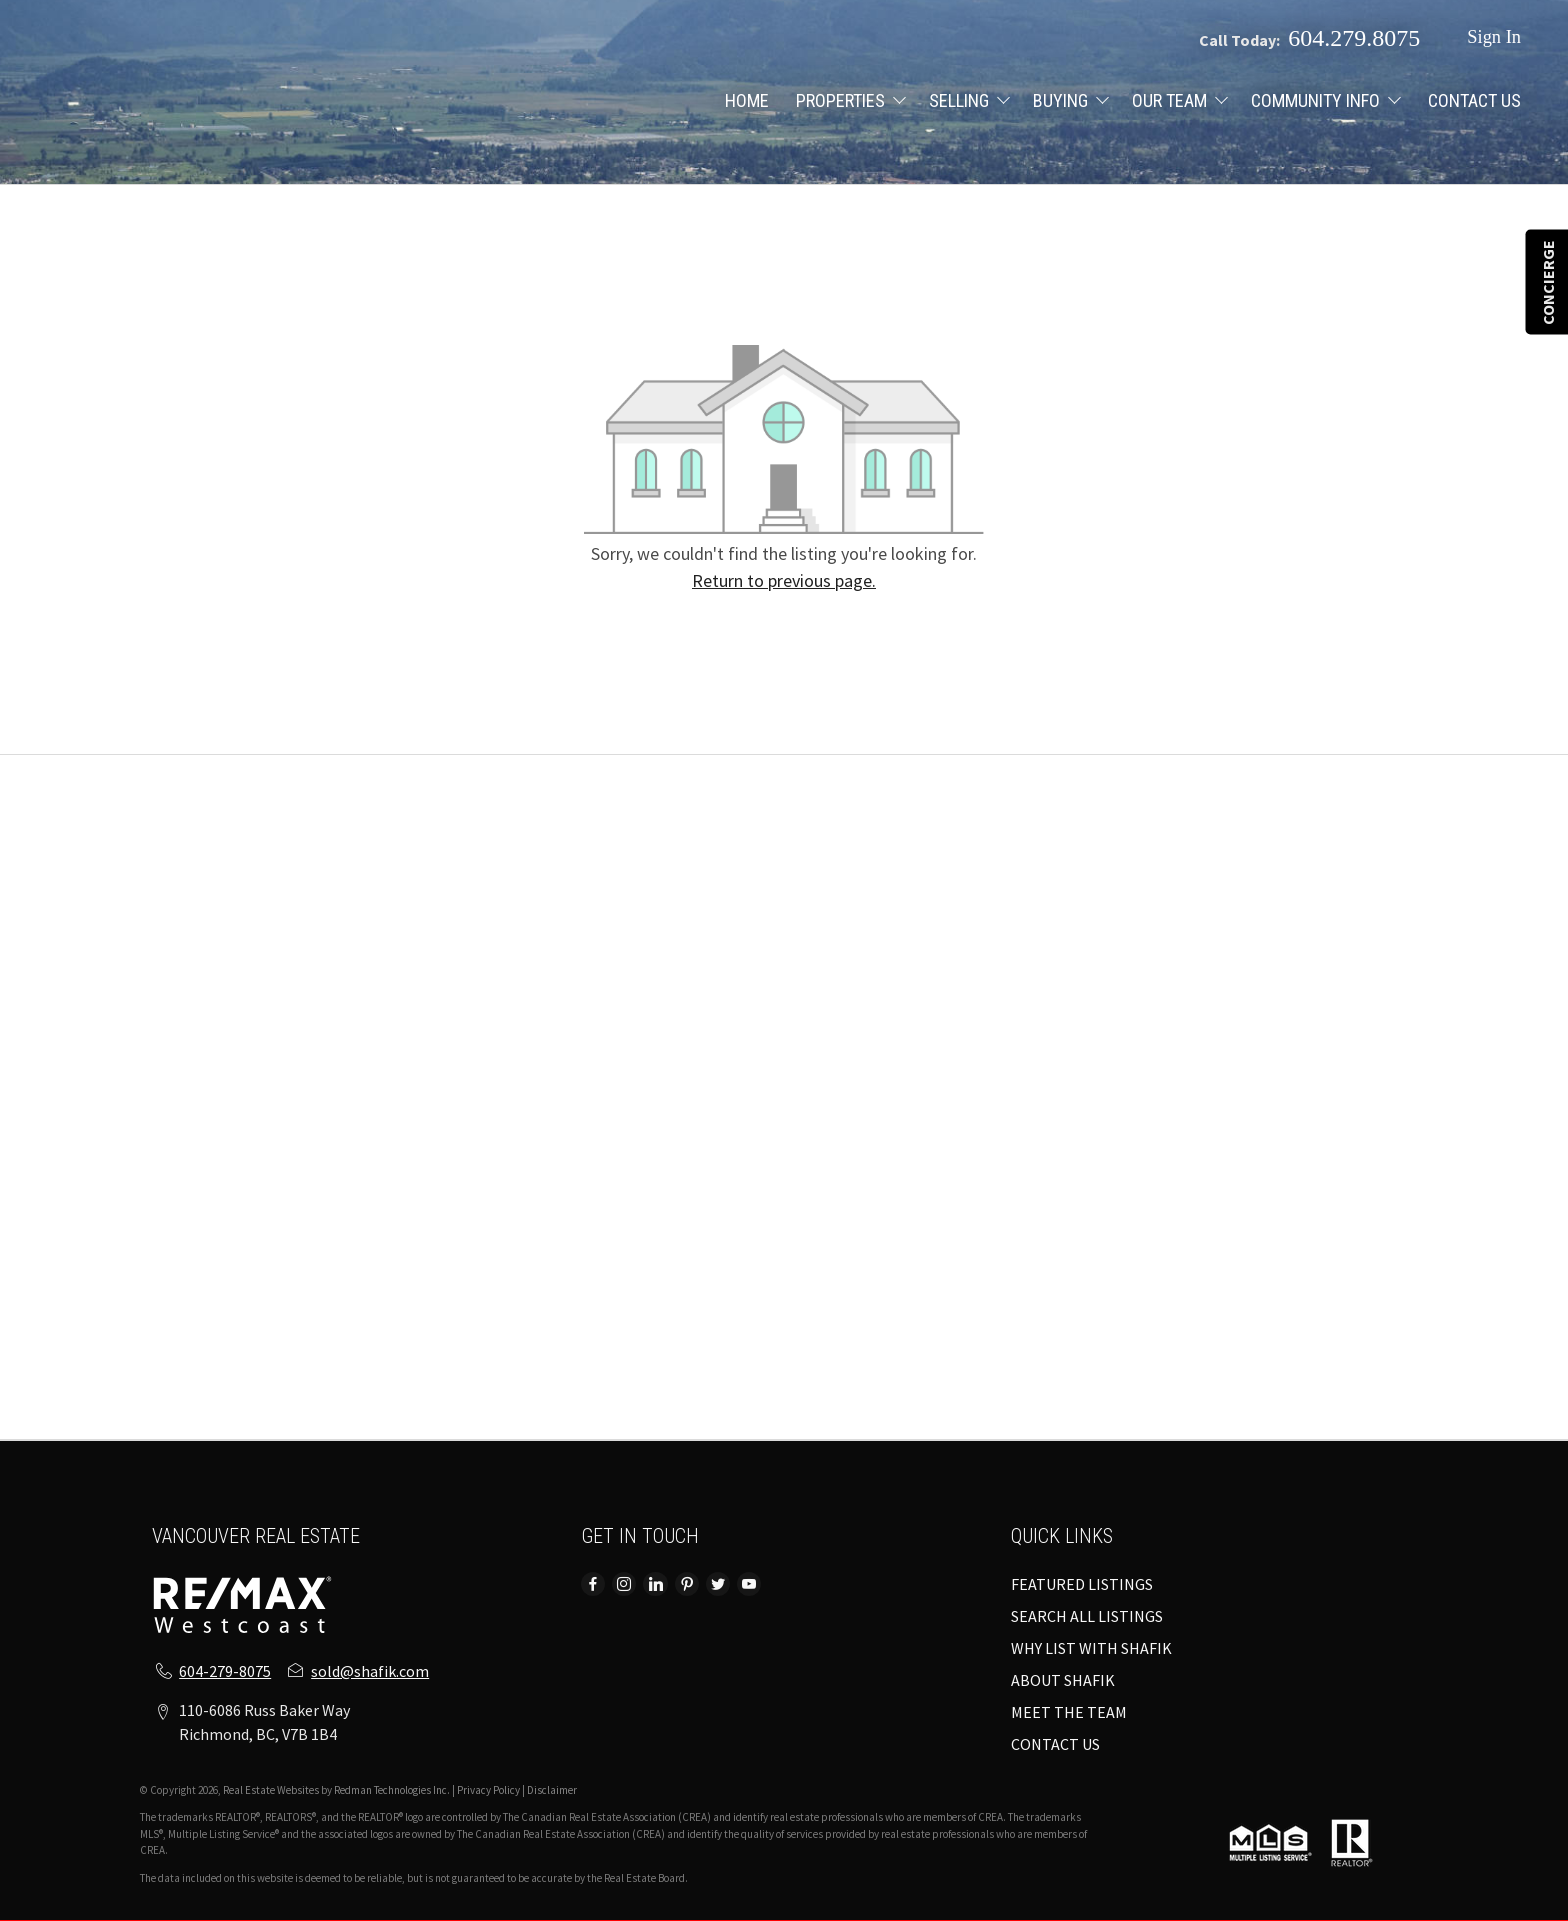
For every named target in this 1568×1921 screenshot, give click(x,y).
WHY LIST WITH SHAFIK (1091, 1648)
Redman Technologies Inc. (393, 1790)
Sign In (1494, 37)
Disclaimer (552, 1790)
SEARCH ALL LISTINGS (1087, 1616)
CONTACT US (1474, 100)
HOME (747, 100)
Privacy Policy (488, 1790)
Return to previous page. (784, 580)
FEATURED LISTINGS (1082, 1584)
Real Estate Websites (272, 1790)
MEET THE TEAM (1069, 1712)
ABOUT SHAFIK (1063, 1680)
